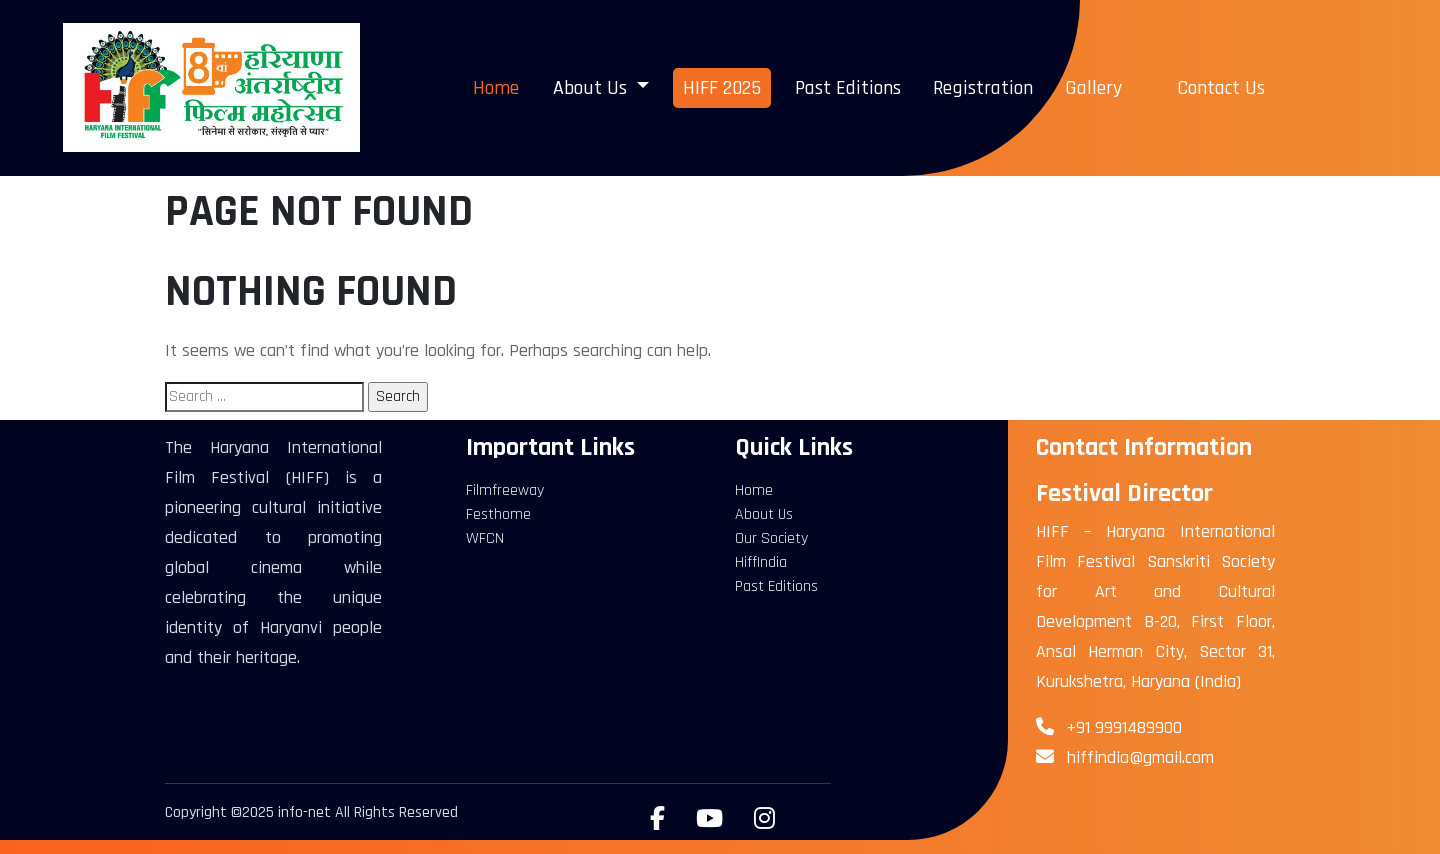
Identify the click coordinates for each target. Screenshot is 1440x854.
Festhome (498, 514)
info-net (304, 812)
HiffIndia (761, 562)
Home (496, 88)
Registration (983, 88)
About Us (764, 514)
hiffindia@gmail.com (1140, 757)
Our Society (771, 538)
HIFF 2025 (722, 88)
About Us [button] (592, 88)
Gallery (1093, 88)
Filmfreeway (505, 490)
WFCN (485, 538)
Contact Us (1221, 88)
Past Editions (848, 88)
